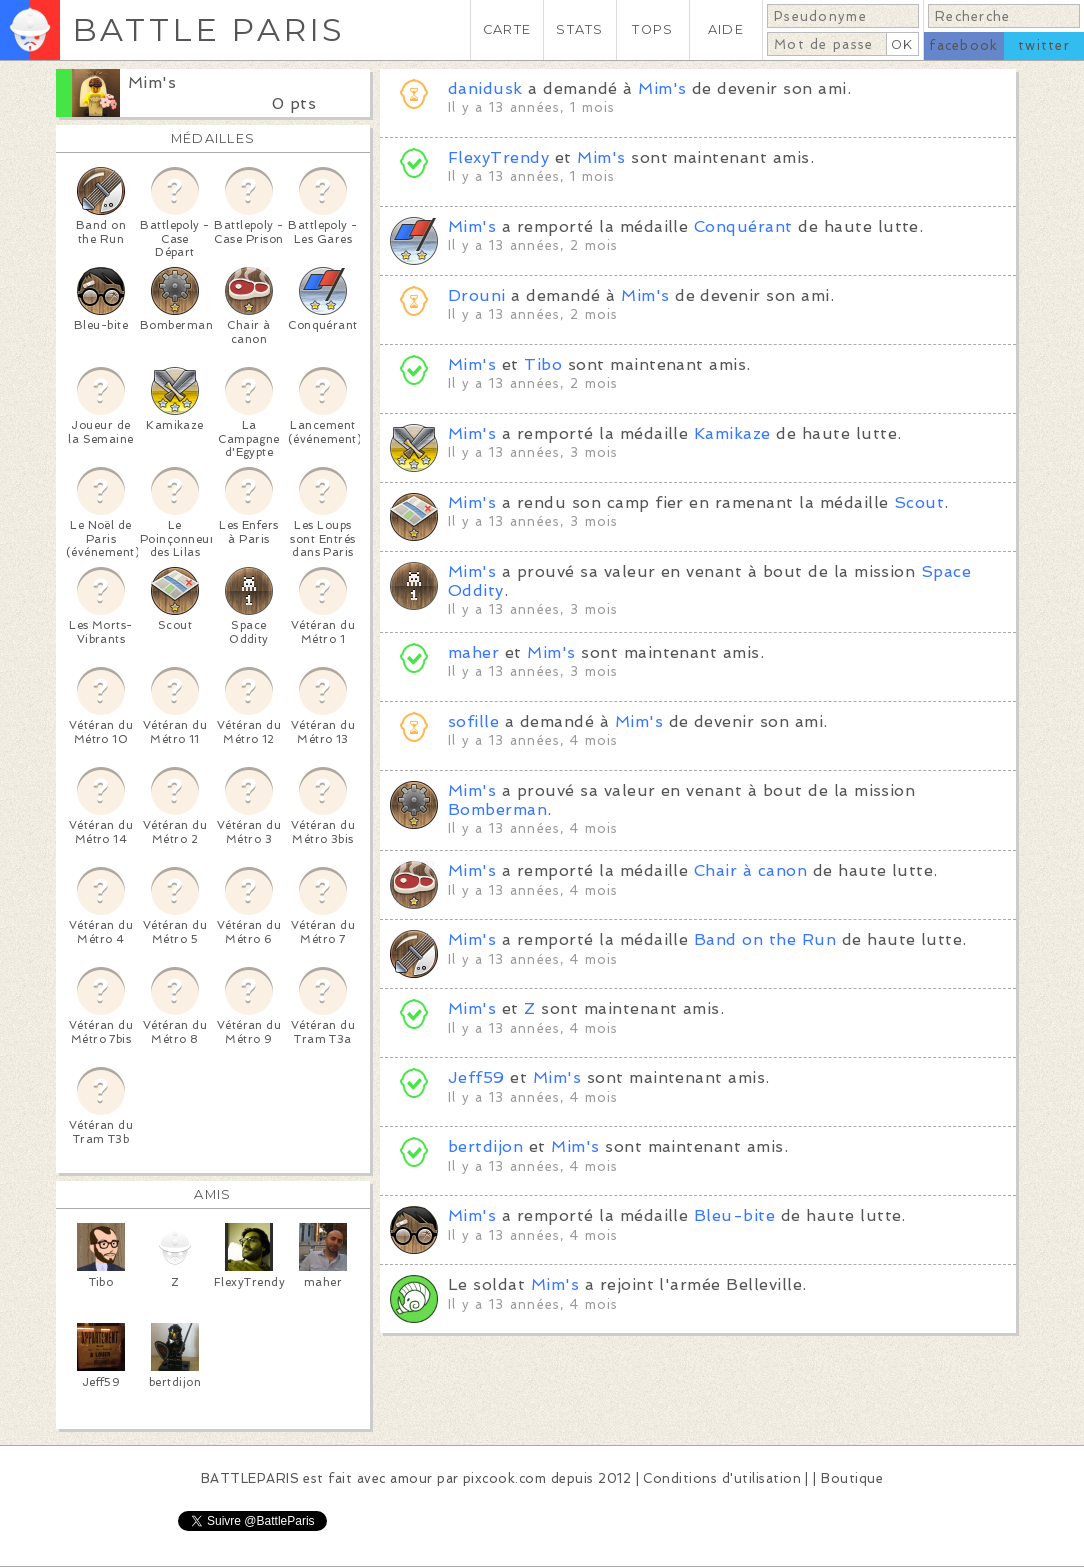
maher (473, 652)
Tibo (543, 364)
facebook (963, 45)
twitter (1044, 45)
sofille (473, 721)
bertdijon (485, 1146)
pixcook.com (504, 1478)
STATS (579, 29)
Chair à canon (750, 870)
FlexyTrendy (498, 157)
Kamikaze (732, 433)
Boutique (852, 1478)
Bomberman (497, 809)
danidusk (485, 88)
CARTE (507, 29)
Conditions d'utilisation (722, 1478)
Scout (919, 502)
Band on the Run (765, 939)
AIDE (726, 29)
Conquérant (743, 226)
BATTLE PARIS (208, 29)
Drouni (477, 295)
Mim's (152, 82)
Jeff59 (476, 1077)
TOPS (652, 29)
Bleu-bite (734, 1215)
